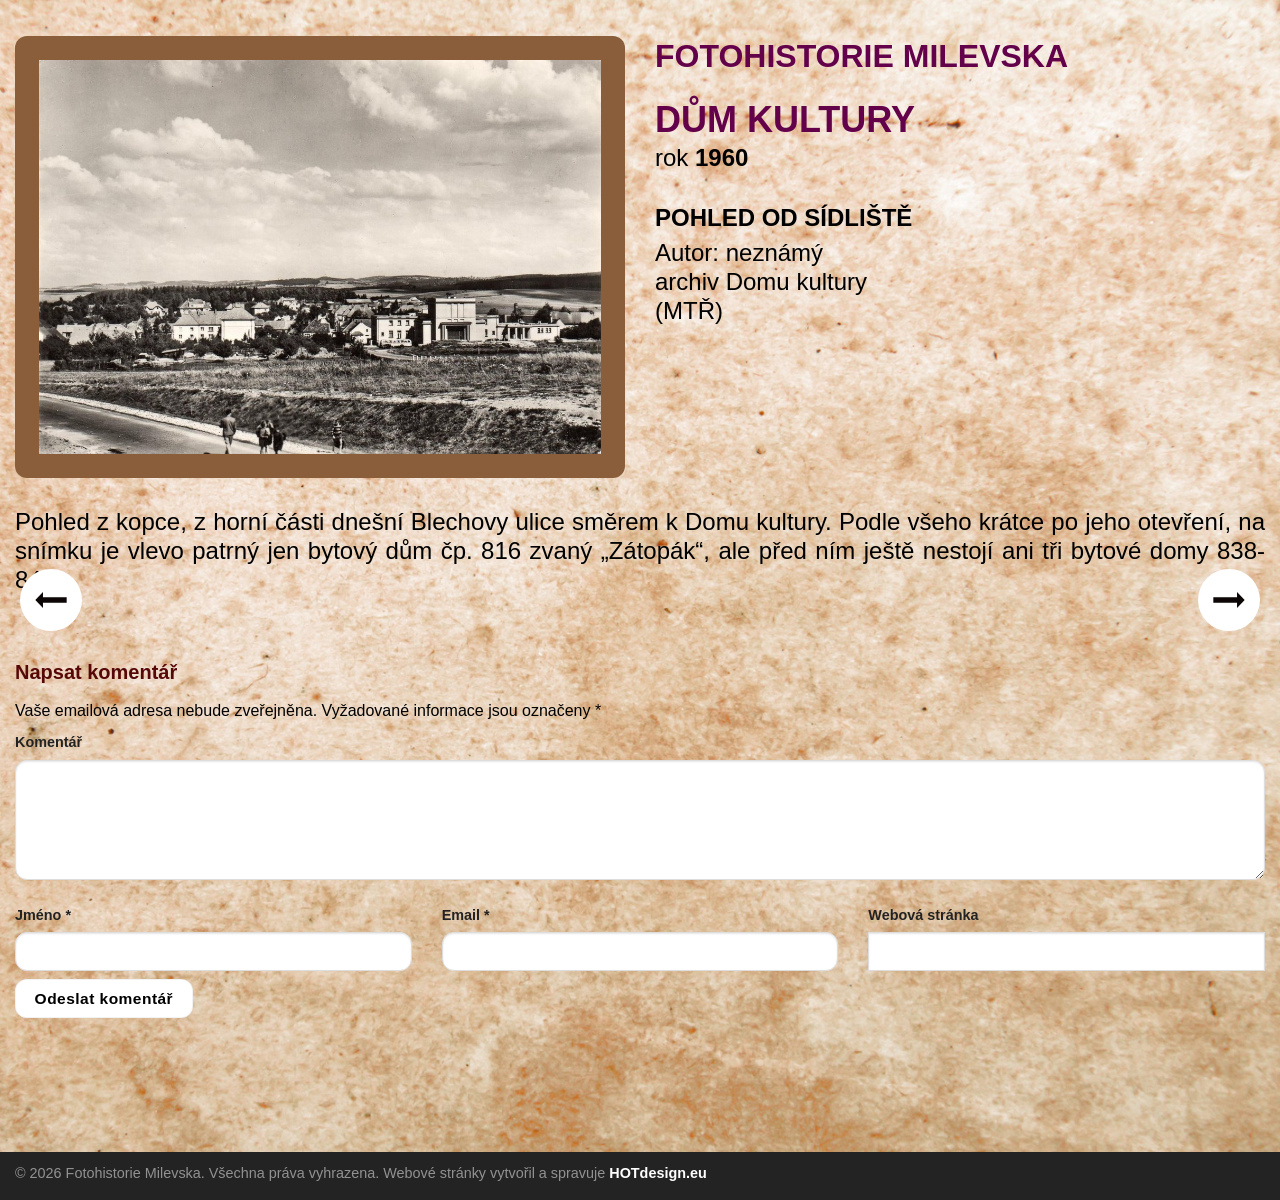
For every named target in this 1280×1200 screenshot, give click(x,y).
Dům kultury (785, 119)
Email (466, 915)
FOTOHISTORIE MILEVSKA (861, 56)
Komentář (48, 742)
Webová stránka (923, 915)
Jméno (43, 915)
